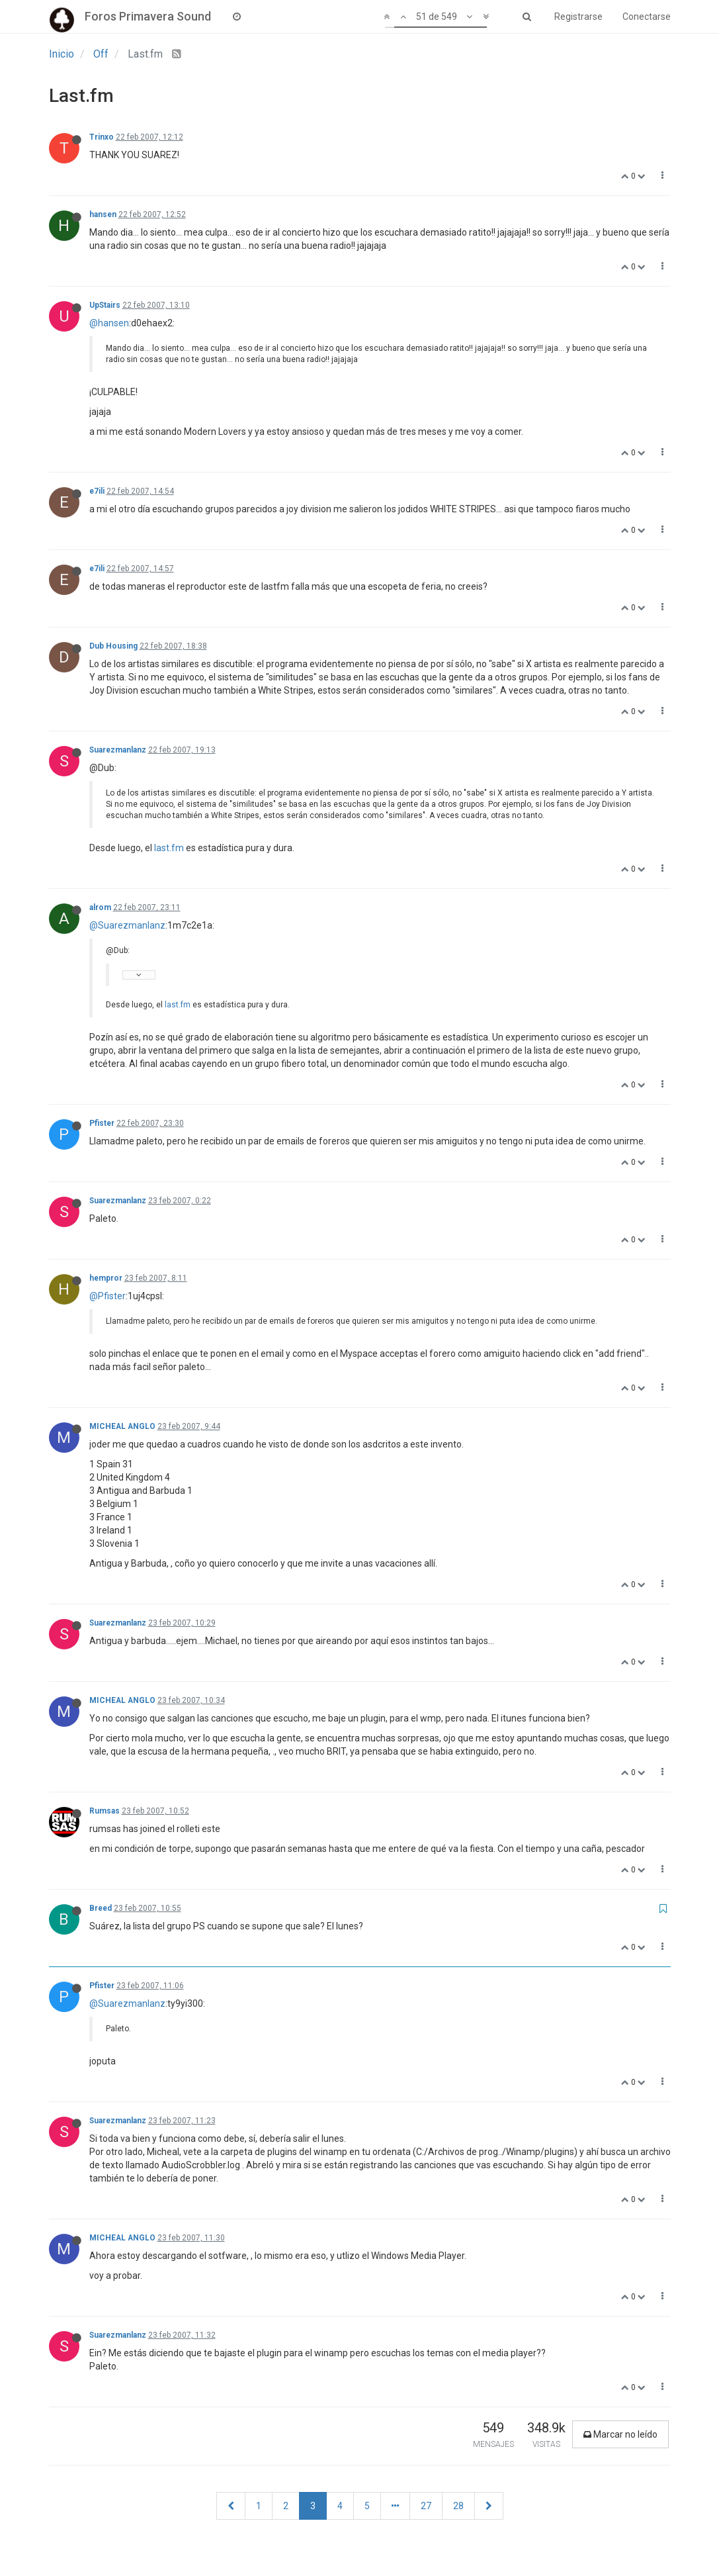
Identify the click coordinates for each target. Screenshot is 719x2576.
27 (426, 2506)
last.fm (169, 848)
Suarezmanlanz (117, 750)
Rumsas (104, 1811)
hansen (102, 214)
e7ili (97, 491)
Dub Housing (113, 646)
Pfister (101, 1123)
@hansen (109, 323)
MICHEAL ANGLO (122, 1426)
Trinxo (101, 137)
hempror (105, 1278)
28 (458, 2506)
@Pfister (107, 1296)
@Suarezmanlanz (127, 925)
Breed (100, 1908)
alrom (100, 907)
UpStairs (104, 305)
